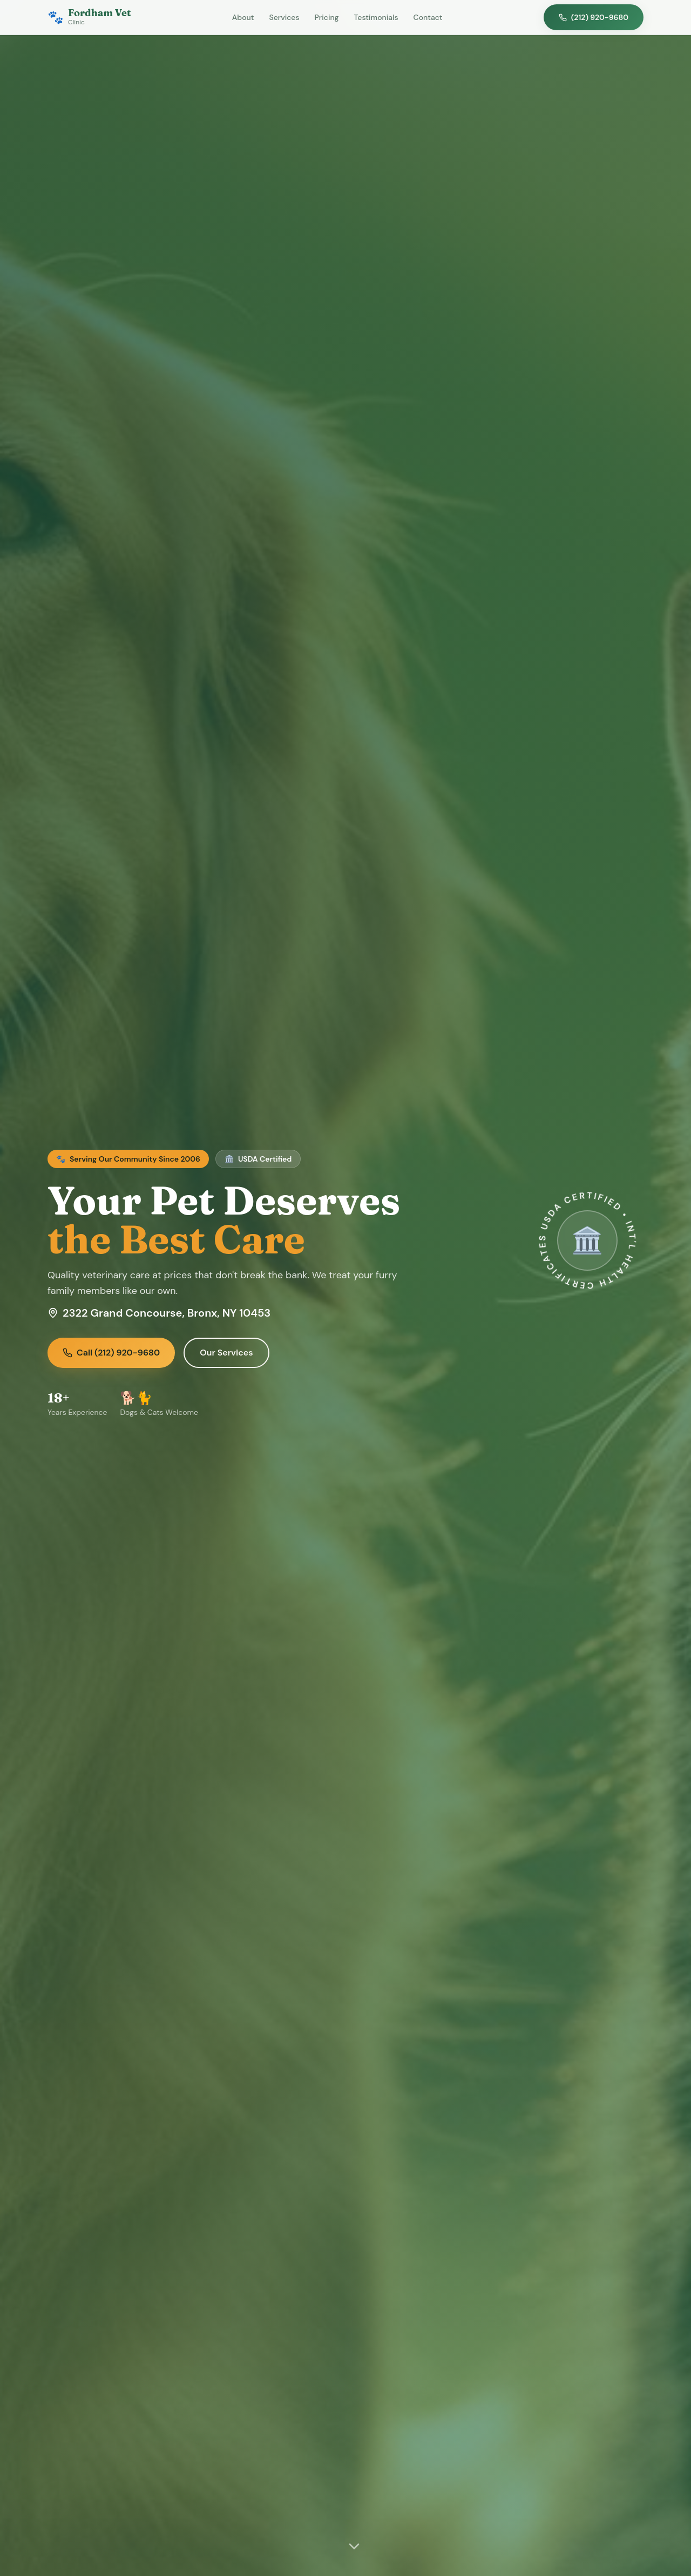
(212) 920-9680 (593, 17)
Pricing (327, 17)
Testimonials (376, 17)
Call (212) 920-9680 (111, 1352)
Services (284, 17)
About (243, 17)
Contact (428, 17)
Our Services (226, 1352)
